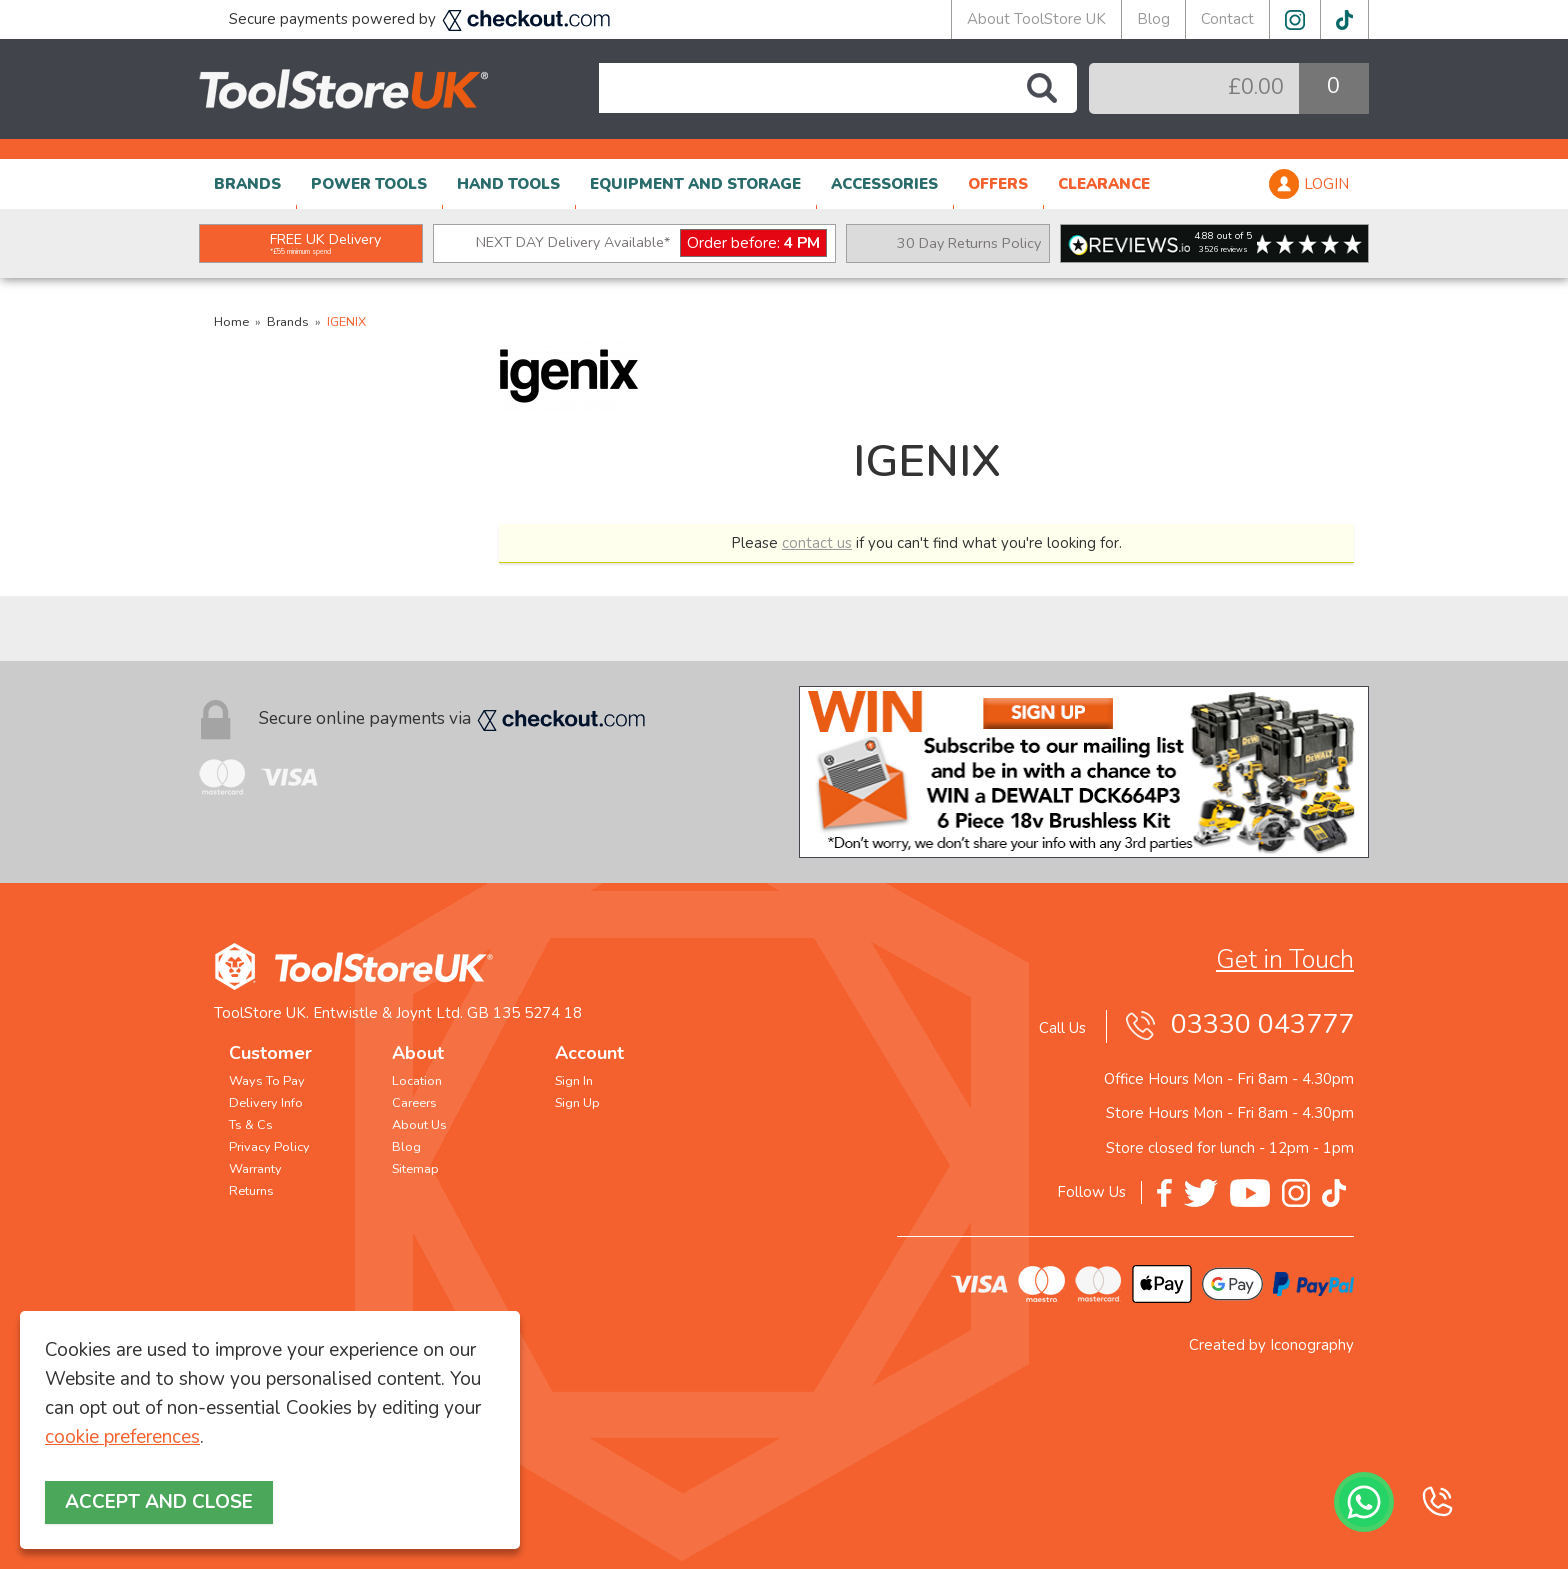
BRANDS (247, 184)
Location (417, 1081)
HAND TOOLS (508, 184)
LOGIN (1326, 184)
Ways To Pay (267, 1081)
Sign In (574, 1081)
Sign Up (577, 1103)
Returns (251, 1191)
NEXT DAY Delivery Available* (651, 243)
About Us (419, 1125)
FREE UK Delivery (325, 243)
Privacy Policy (269, 1147)
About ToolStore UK (1036, 19)
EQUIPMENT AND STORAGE (695, 184)
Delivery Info (266, 1103)
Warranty (255, 1169)
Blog (1153, 19)
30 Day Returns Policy (969, 243)
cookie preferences (122, 1437)
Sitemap (415, 1169)
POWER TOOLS (369, 184)
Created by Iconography (1271, 1345)
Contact (1227, 19)
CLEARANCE (1104, 184)
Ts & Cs (251, 1125)
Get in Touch (1285, 960)
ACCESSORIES (884, 184)
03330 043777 (1262, 1024)
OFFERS (998, 184)
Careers (414, 1103)
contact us (817, 543)
